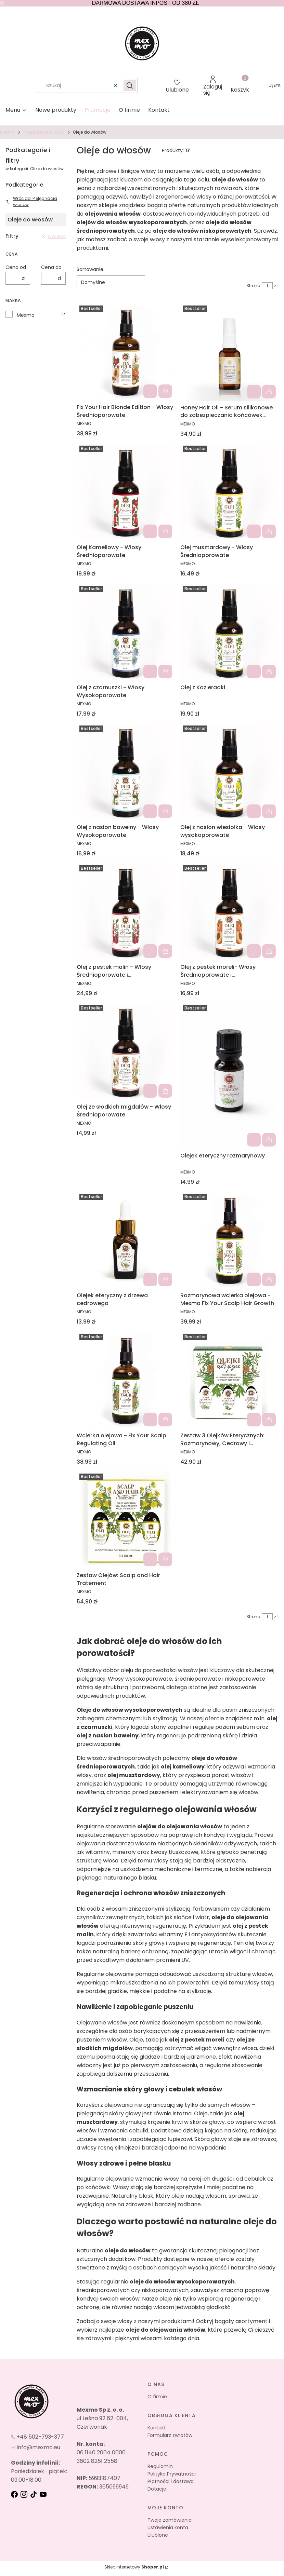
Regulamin (160, 2466)
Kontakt (156, 2428)
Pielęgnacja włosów (44, 132)
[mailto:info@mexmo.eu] (35, 2447)
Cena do (51, 267)
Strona (253, 285)
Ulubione (157, 2535)
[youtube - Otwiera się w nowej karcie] (44, 2494)
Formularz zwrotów (169, 2435)
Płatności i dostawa (170, 2481)
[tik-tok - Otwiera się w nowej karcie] (34, 2494)
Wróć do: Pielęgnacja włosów (31, 201)
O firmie (157, 2397)
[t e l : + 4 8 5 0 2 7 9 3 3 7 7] (37, 2436)
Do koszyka (165, 391)
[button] (130, 85)
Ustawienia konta (167, 2527)
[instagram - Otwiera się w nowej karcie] (25, 2494)
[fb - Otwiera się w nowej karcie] (15, 2494)
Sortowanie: (90, 269)
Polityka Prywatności (171, 2474)
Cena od (15, 267)
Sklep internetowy (134, 2567)
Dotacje (156, 2489)
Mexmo (7, 132)
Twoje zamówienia (169, 2520)
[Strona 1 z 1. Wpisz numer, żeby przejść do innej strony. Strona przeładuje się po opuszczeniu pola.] (267, 285)
